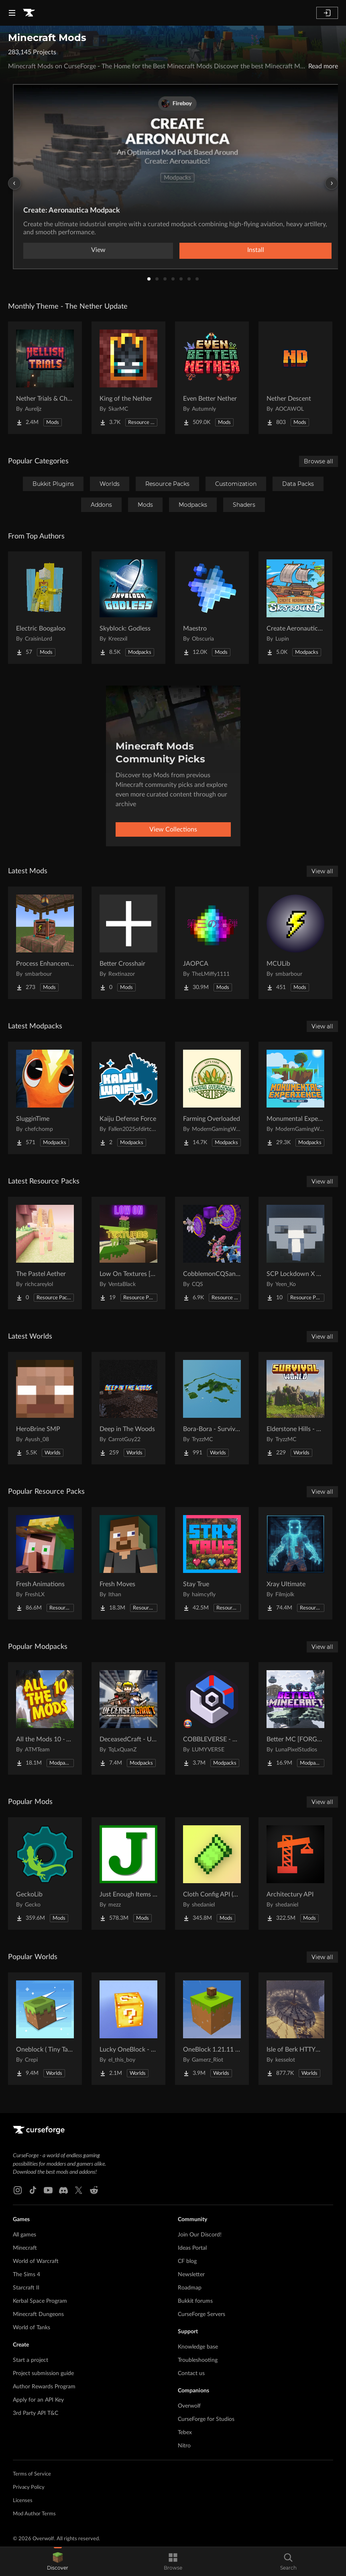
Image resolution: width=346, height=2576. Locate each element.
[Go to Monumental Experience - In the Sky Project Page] (295, 1098)
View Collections (173, 829)
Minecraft (25, 2248)
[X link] (78, 2190)
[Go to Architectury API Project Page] (295, 1873)
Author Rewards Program (44, 2387)
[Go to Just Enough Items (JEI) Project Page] (128, 1873)
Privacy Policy (29, 2487)
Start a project (30, 2360)
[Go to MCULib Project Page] (295, 943)
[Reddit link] (94, 2190)
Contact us (191, 2373)
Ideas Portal (192, 2248)
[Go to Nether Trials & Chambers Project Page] (45, 377)
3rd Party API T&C (35, 2413)
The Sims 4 (26, 2274)
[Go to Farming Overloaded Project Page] (212, 1098)
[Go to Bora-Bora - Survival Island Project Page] (212, 1408)
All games (24, 2235)
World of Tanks (31, 2327)
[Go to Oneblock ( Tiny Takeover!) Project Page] (45, 2028)
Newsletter (191, 2274)
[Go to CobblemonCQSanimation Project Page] (212, 1253)
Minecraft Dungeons (38, 2314)
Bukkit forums (195, 2301)
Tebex (185, 2432)
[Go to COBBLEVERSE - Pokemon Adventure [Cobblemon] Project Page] (212, 1718)
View (98, 250)
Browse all (318, 461)
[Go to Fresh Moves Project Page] (128, 1563)
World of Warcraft (36, 2261)
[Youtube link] (48, 2190)
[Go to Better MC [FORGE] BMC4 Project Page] (295, 1718)
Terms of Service (32, 2474)
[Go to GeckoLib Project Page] (45, 1873)
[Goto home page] (28, 12)
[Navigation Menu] (12, 13)
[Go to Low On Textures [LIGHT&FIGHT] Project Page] (128, 1253)
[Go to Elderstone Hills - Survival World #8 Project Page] (295, 1408)
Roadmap (189, 2288)
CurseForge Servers (201, 2314)
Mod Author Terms (34, 2514)
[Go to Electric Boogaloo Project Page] (45, 607)
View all (322, 871)
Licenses (23, 2500)
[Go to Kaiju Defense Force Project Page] (128, 1098)
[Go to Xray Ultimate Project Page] (295, 1563)
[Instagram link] (17, 2190)
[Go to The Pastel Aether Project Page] (45, 1253)
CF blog (187, 2261)
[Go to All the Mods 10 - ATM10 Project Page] (45, 1718)
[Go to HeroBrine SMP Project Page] (45, 1408)
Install (255, 250)
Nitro (184, 2446)
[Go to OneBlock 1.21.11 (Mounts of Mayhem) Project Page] (212, 2028)
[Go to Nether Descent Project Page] (295, 377)
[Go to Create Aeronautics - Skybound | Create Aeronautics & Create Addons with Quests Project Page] (295, 607)
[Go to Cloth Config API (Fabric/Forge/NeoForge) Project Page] (212, 1873)
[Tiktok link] (33, 2190)
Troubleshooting (198, 2360)
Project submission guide (43, 2373)
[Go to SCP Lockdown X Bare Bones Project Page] (295, 1253)
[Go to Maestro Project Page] (212, 607)
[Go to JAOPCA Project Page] (212, 943)
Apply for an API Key (38, 2400)
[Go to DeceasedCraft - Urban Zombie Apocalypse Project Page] (128, 1718)
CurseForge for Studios (206, 2419)
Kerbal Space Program (40, 2301)
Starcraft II (26, 2288)
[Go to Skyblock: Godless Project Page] (128, 607)
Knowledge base (198, 2347)
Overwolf (189, 2406)
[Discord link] (63, 2190)
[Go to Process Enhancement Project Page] (45, 943)
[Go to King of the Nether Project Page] (128, 377)
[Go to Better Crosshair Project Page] (128, 943)
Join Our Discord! (200, 2235)
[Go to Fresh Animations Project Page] (45, 1563)
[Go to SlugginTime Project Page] (45, 1098)
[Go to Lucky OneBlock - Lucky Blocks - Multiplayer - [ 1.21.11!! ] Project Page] (128, 2028)
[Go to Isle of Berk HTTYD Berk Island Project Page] (295, 2028)
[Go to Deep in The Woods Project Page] (128, 1408)
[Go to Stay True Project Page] (212, 1563)
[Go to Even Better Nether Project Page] (212, 377)
